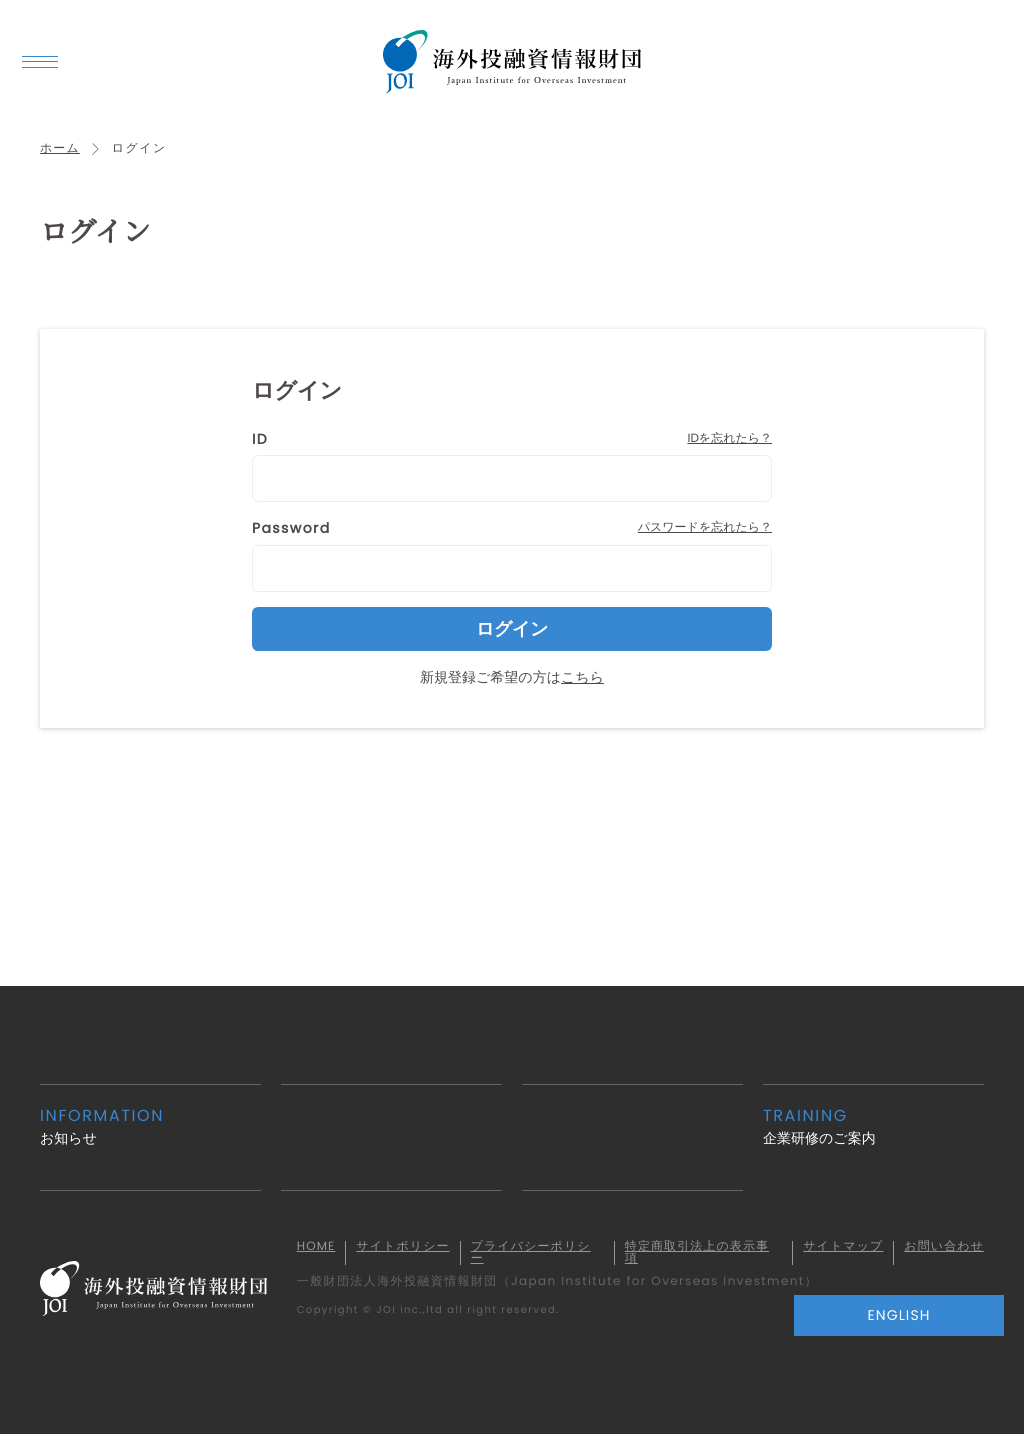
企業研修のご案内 (873, 1129)
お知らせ (150, 1129)
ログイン (512, 631)
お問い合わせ (940, 1256)
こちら (582, 679)
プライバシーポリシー (544, 1256)
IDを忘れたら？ (729, 441)
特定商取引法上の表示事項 (707, 1256)
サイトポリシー (412, 1256)
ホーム (60, 151)
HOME (330, 1250)
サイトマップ (841, 1256)
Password (291, 531)
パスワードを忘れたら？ (705, 530)
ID (260, 442)
